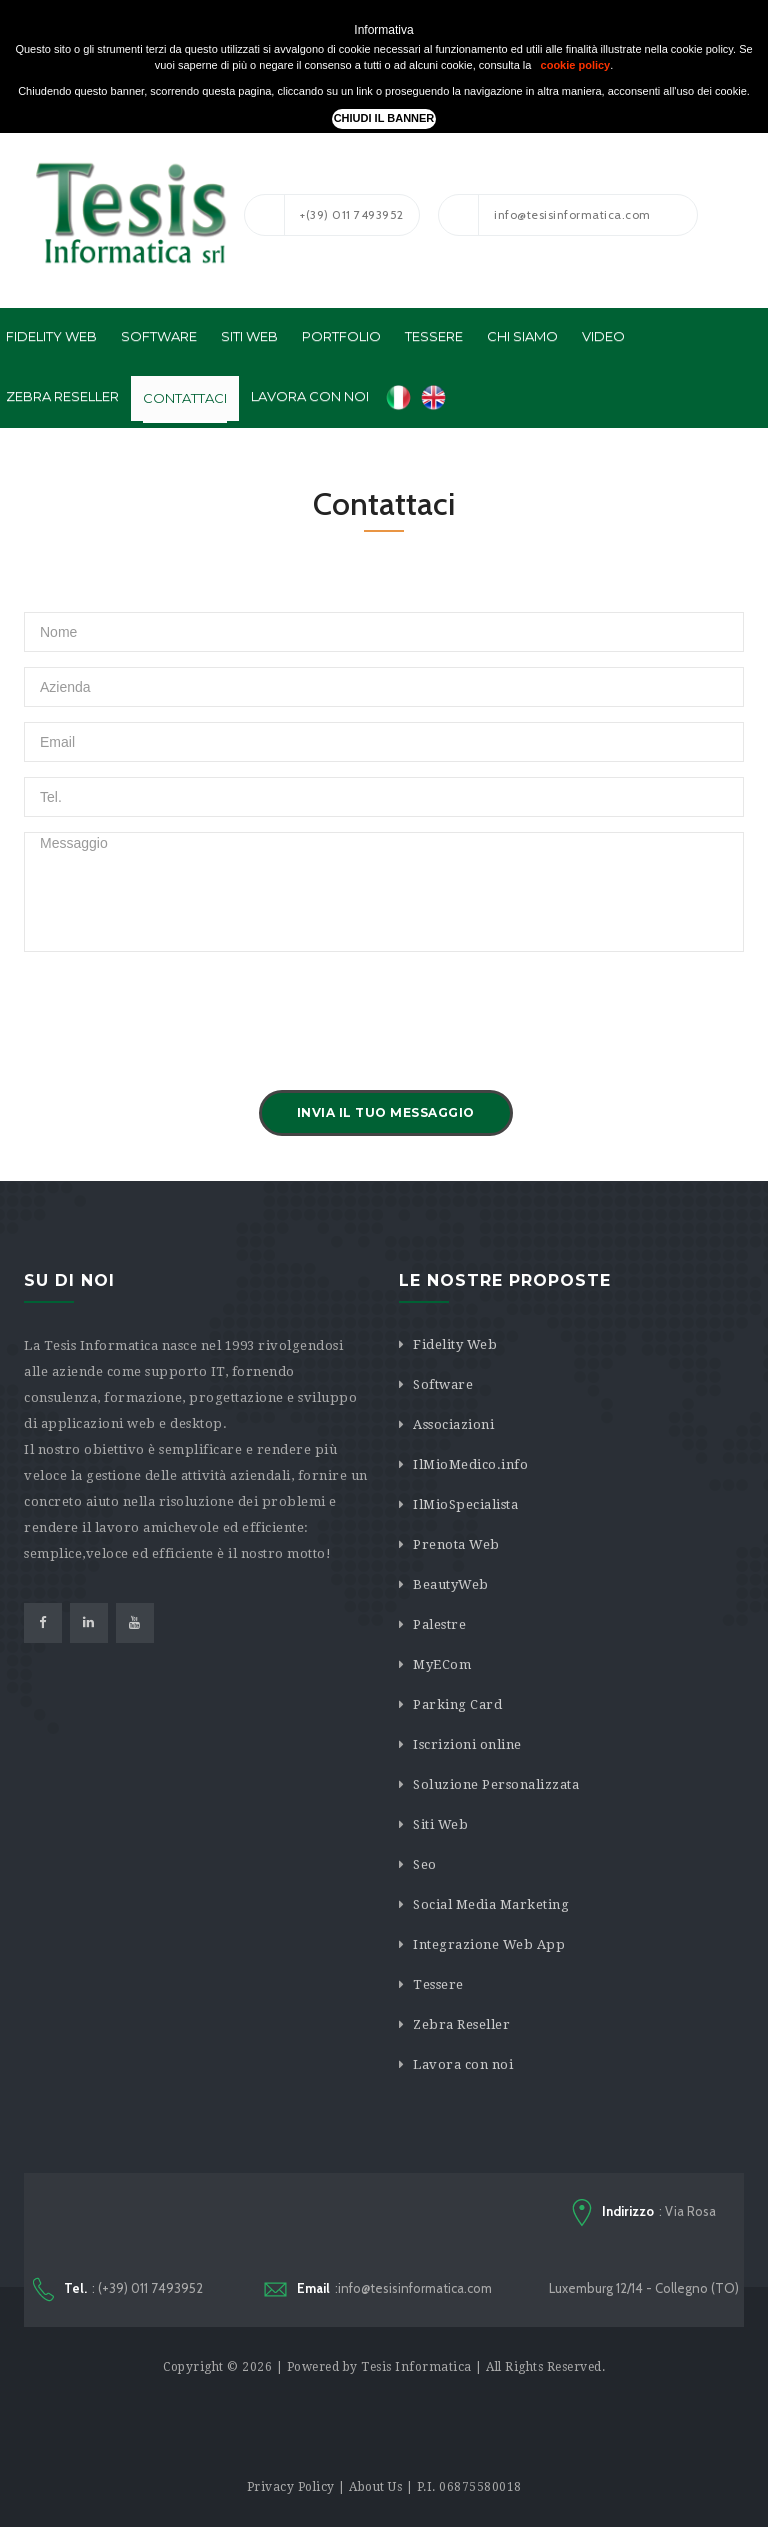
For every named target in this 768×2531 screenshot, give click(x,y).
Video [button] (603, 336)
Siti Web (440, 1824)
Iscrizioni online (467, 1744)
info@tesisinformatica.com (545, 215)
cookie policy (576, 65)
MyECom (442, 1664)
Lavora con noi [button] (310, 396)
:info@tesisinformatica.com (378, 2290)
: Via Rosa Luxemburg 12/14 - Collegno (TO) (644, 2249)
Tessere (438, 1984)
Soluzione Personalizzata (496, 1784)
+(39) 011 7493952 (324, 215)
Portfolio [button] (341, 336)
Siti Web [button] (249, 336)
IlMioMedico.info (470, 1464)
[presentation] (176, 1006)
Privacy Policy (291, 2491)
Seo (425, 1864)
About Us (375, 2491)
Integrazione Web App (489, 1944)
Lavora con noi (463, 2064)
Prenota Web (456, 1544)
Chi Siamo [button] (522, 336)
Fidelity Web (455, 1344)
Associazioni (453, 1424)
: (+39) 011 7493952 (118, 2291)
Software (443, 1384)
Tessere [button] (434, 336)
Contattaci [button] (185, 398)
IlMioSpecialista (465, 1504)
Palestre (439, 1624)
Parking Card (457, 1704)
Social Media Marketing (491, 1904)
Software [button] (159, 336)
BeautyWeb (451, 1584)
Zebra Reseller (461, 2024)
